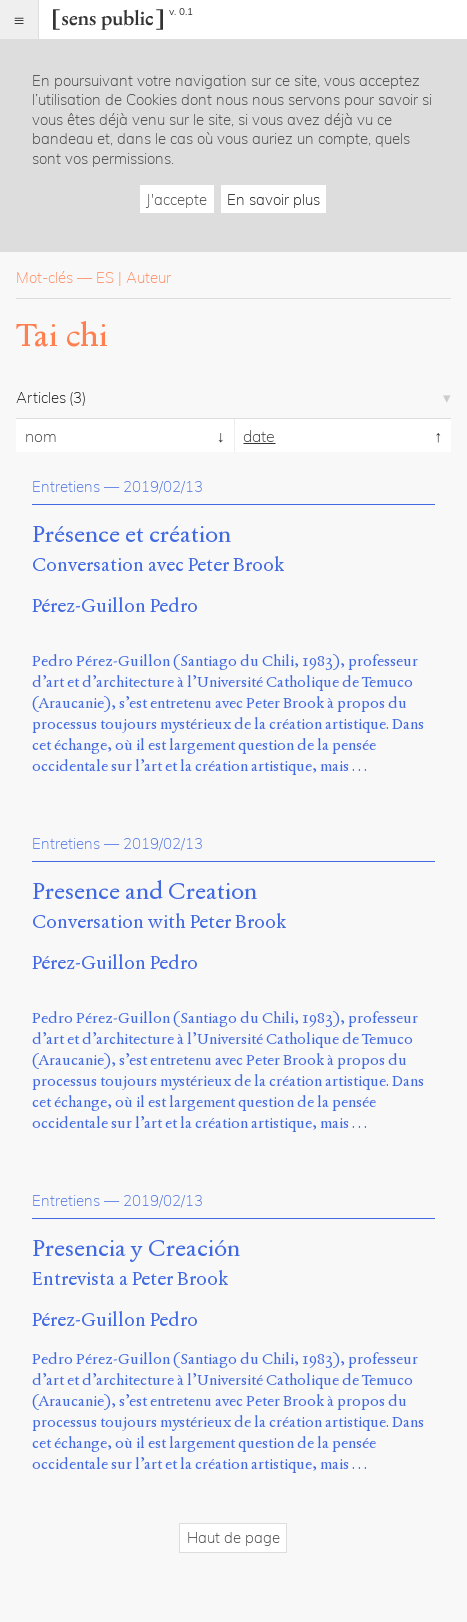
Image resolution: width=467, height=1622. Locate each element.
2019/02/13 (163, 486)
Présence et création (131, 535)
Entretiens (66, 486)
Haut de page (233, 1537)
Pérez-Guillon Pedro (115, 605)
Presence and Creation (144, 892)
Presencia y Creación (136, 1249)
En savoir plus (273, 199)
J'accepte (176, 199)
